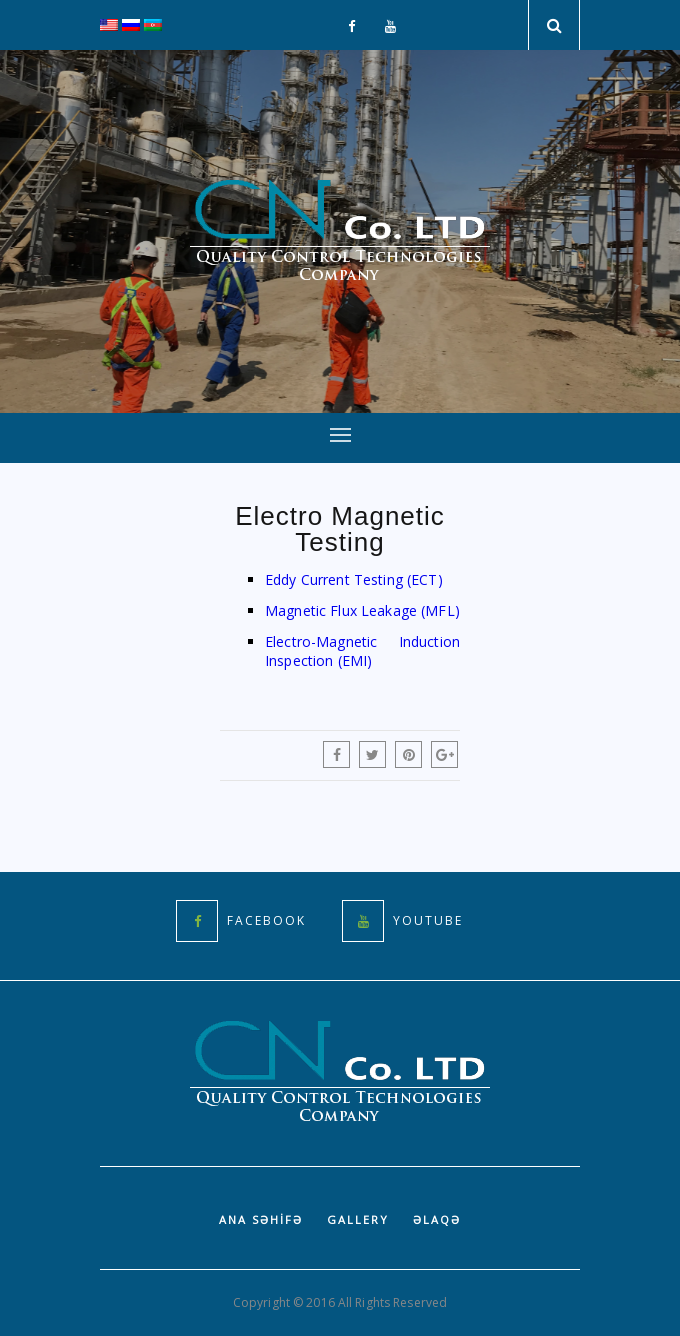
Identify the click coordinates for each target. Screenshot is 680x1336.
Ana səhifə (261, 1220)
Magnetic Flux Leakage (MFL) (362, 610)
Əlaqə (437, 1220)
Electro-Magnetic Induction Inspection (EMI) (362, 651)
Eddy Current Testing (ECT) (354, 579)
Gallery (358, 1220)
